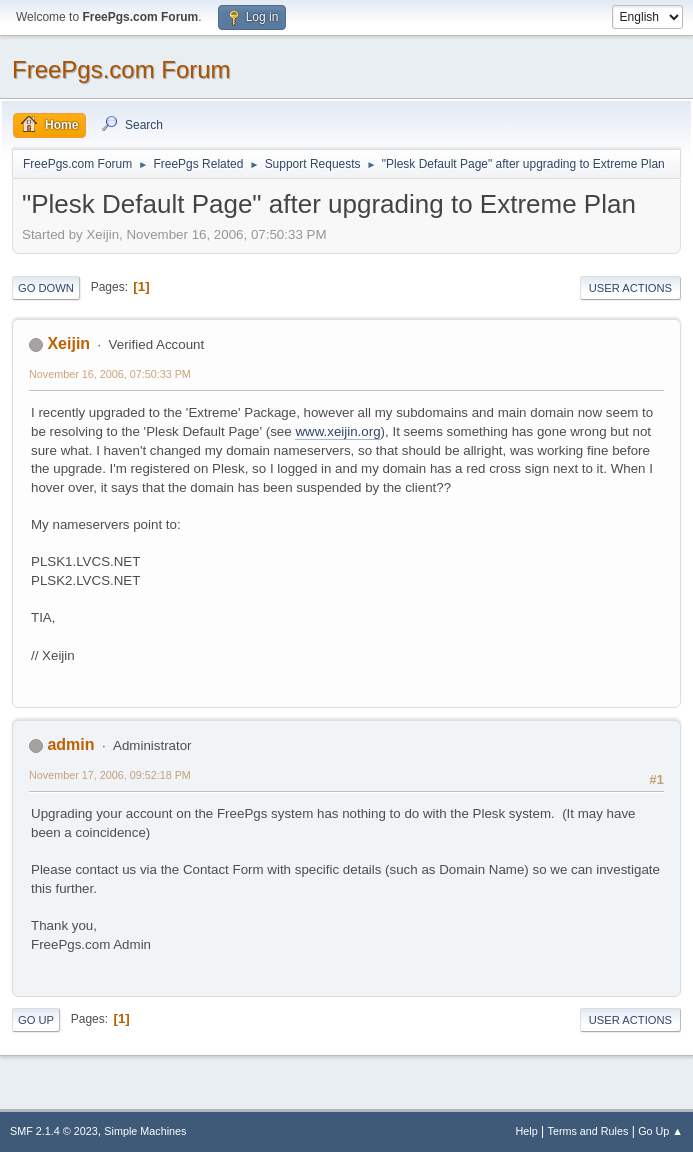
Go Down (46, 288)
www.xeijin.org (337, 431)
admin (70, 744)
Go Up (36, 1020)
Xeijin (68, 343)
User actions (630, 288)
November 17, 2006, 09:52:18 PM (110, 775)
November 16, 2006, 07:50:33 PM (110, 374)
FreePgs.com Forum (121, 69)
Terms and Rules (588, 1131)
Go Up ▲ (660, 1131)
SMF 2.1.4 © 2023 (54, 1131)
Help (527, 1131)
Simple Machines (145, 1131)
